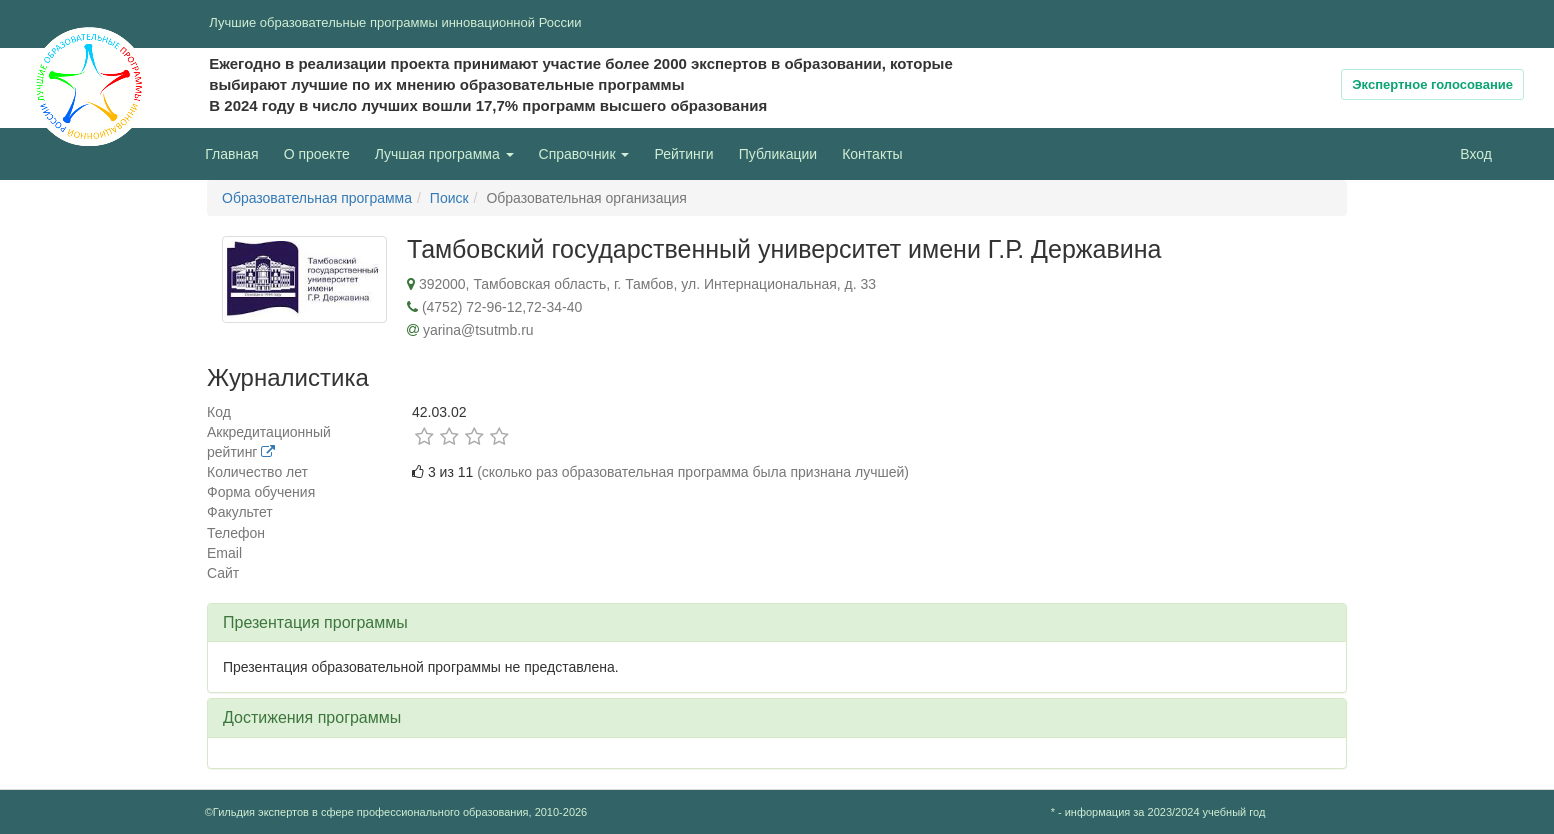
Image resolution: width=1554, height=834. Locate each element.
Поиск (449, 198)
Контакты (872, 154)
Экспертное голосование (1432, 84)
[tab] (777, 623)
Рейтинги (683, 154)
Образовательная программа (317, 198)
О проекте (322, 152)
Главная (231, 154)
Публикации (778, 154)
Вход (1476, 154)
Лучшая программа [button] (444, 154)
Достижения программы (312, 717)
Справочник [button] (584, 154)
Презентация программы (315, 622)
